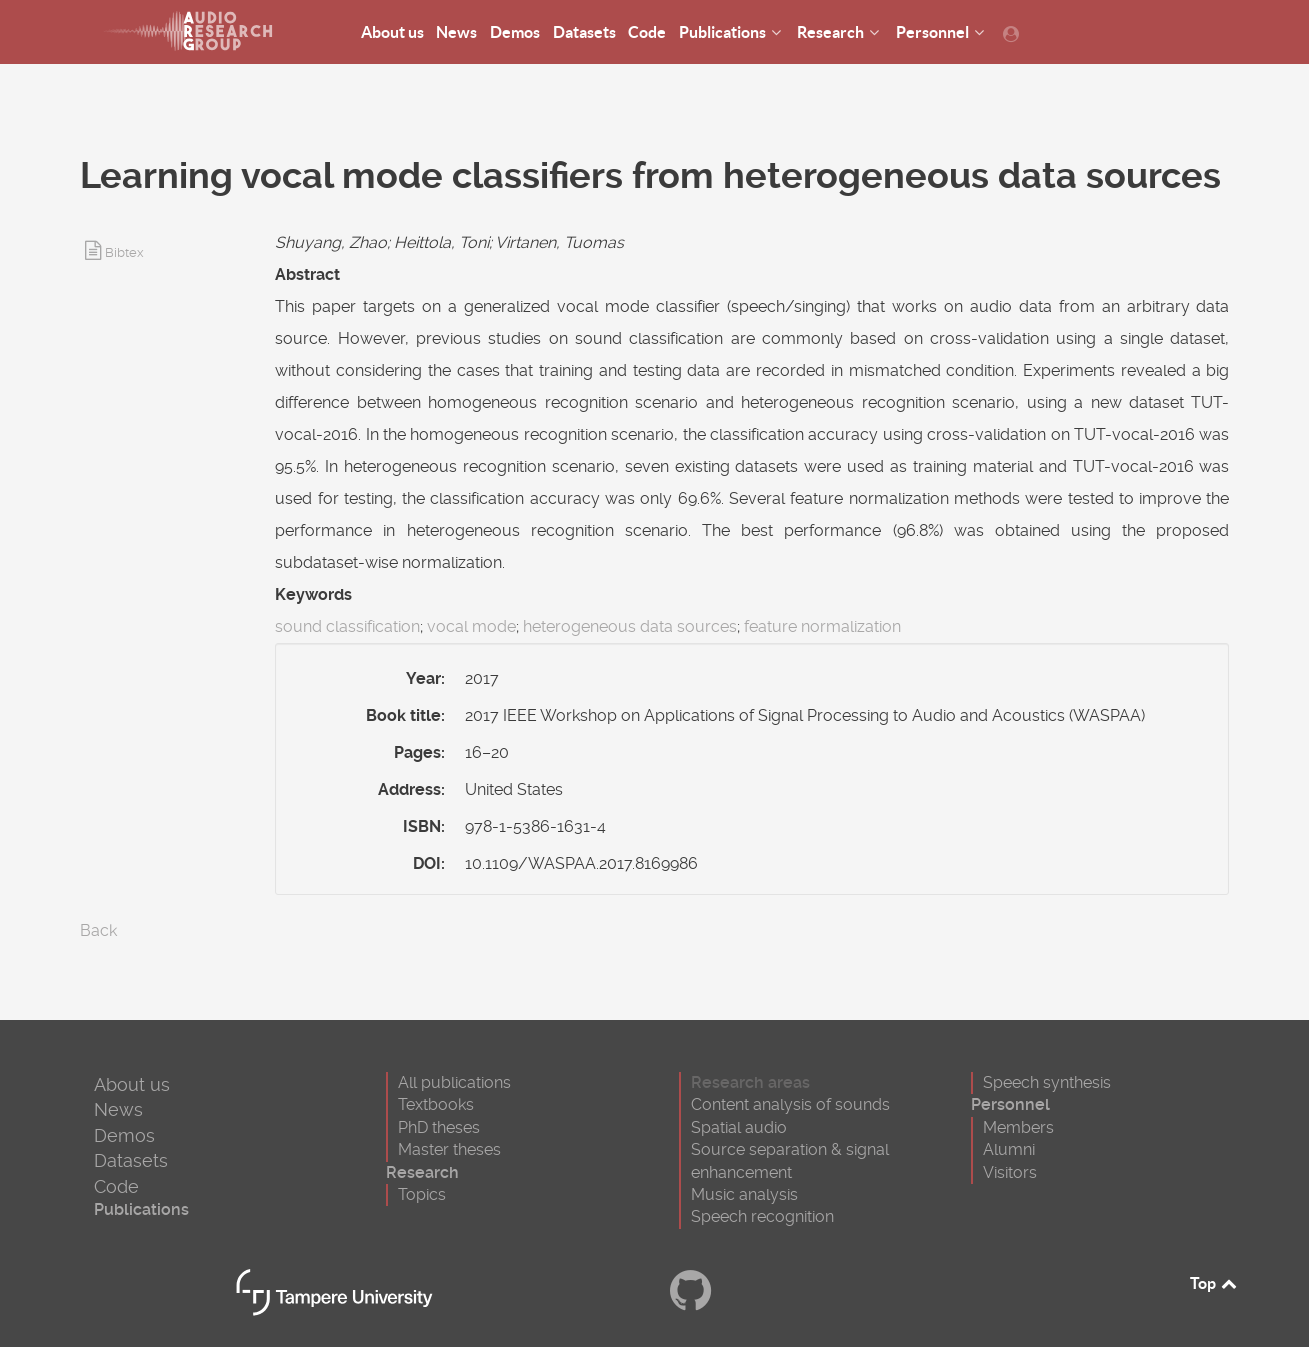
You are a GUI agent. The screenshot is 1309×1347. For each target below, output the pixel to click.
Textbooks (436, 1104)
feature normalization (822, 626)
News (118, 1109)
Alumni (1009, 1149)
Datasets (131, 1160)
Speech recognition (762, 1216)
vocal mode (471, 626)
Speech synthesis (1047, 1082)
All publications (454, 1082)
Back (98, 930)
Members (1018, 1127)
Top (1215, 1283)
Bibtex (124, 252)
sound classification (347, 626)
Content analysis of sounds (790, 1104)
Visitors (1010, 1172)
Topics (422, 1194)
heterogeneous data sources (630, 626)
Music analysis (744, 1194)
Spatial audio (739, 1127)
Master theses (449, 1149)
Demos (124, 1135)
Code (116, 1186)
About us (132, 1084)
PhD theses (439, 1127)
